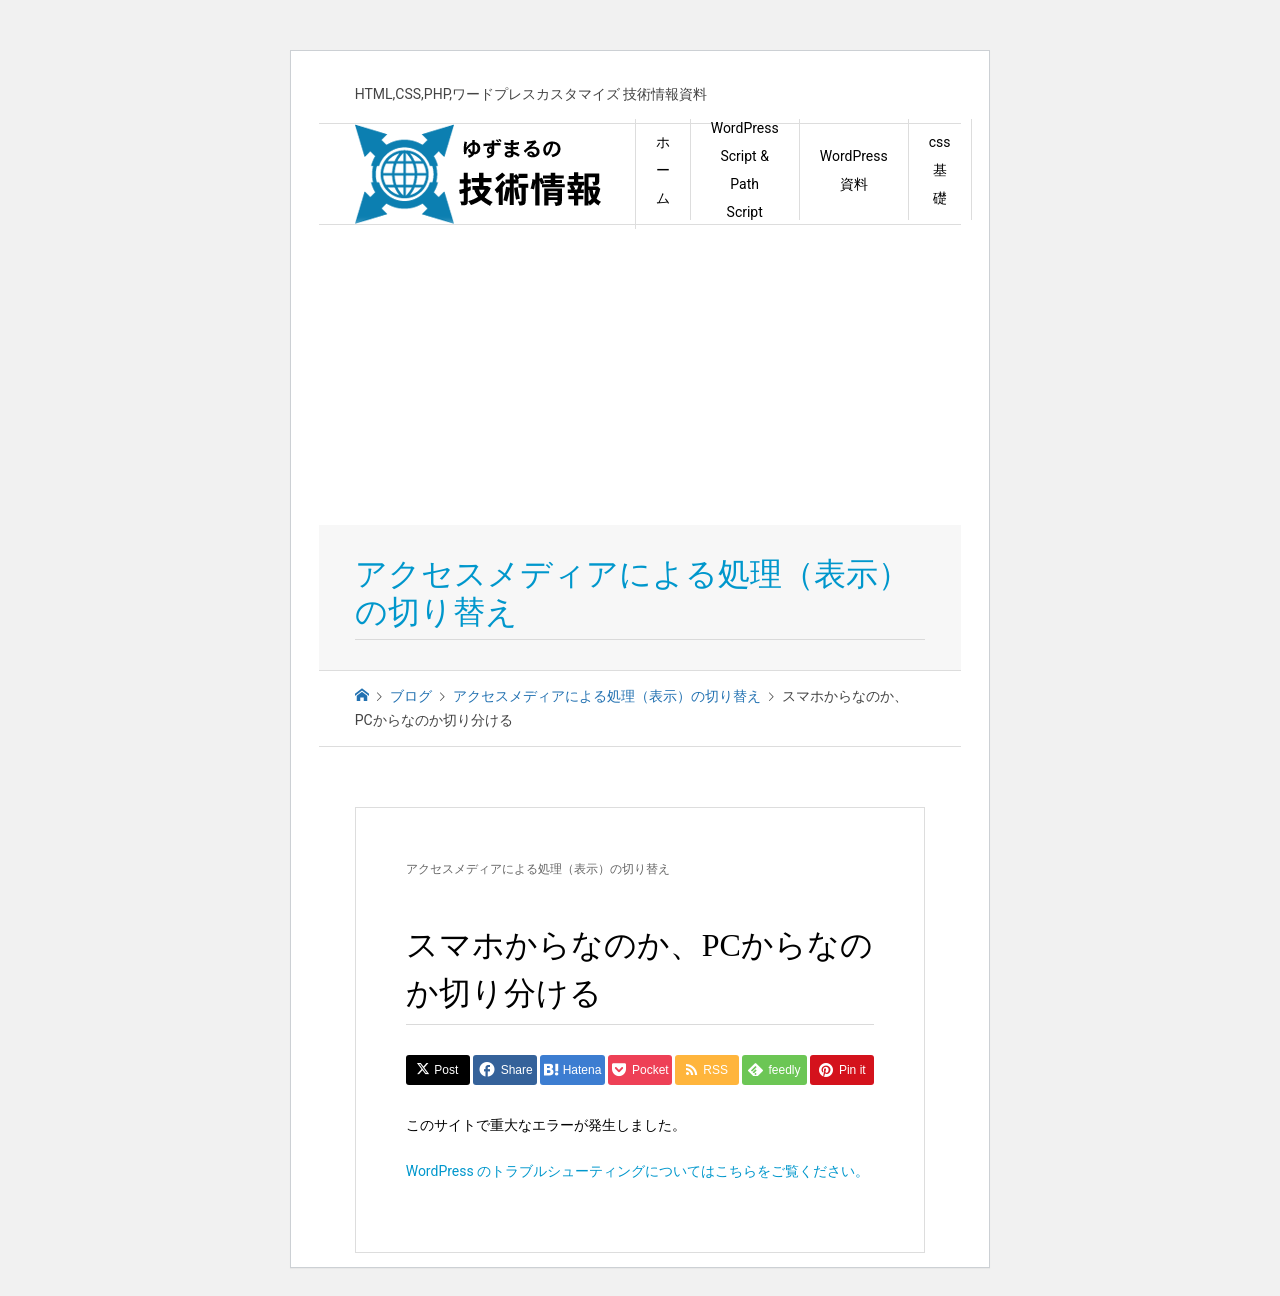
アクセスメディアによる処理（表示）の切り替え (538, 869)
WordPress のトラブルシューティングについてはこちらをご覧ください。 (638, 1171)
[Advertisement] (640, 375)
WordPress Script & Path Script (745, 170)
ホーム (663, 170)
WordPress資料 (854, 170)
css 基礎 (940, 170)
